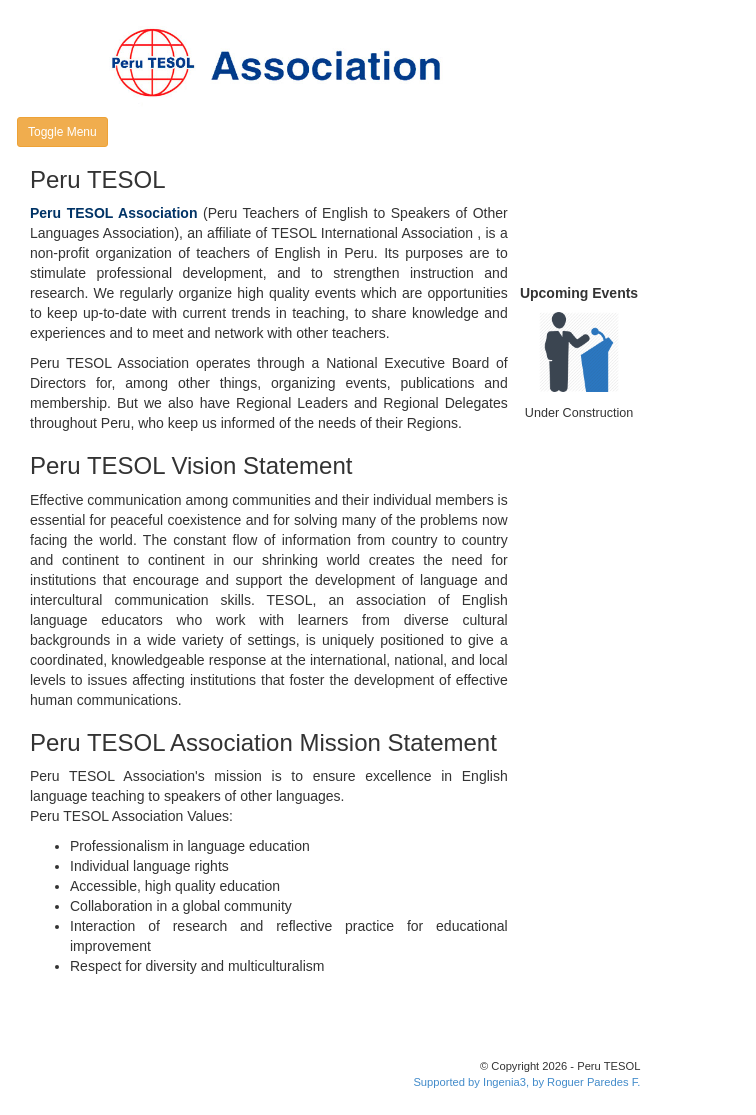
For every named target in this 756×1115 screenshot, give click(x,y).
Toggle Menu (62, 132)
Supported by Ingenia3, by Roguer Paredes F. (526, 1082)
